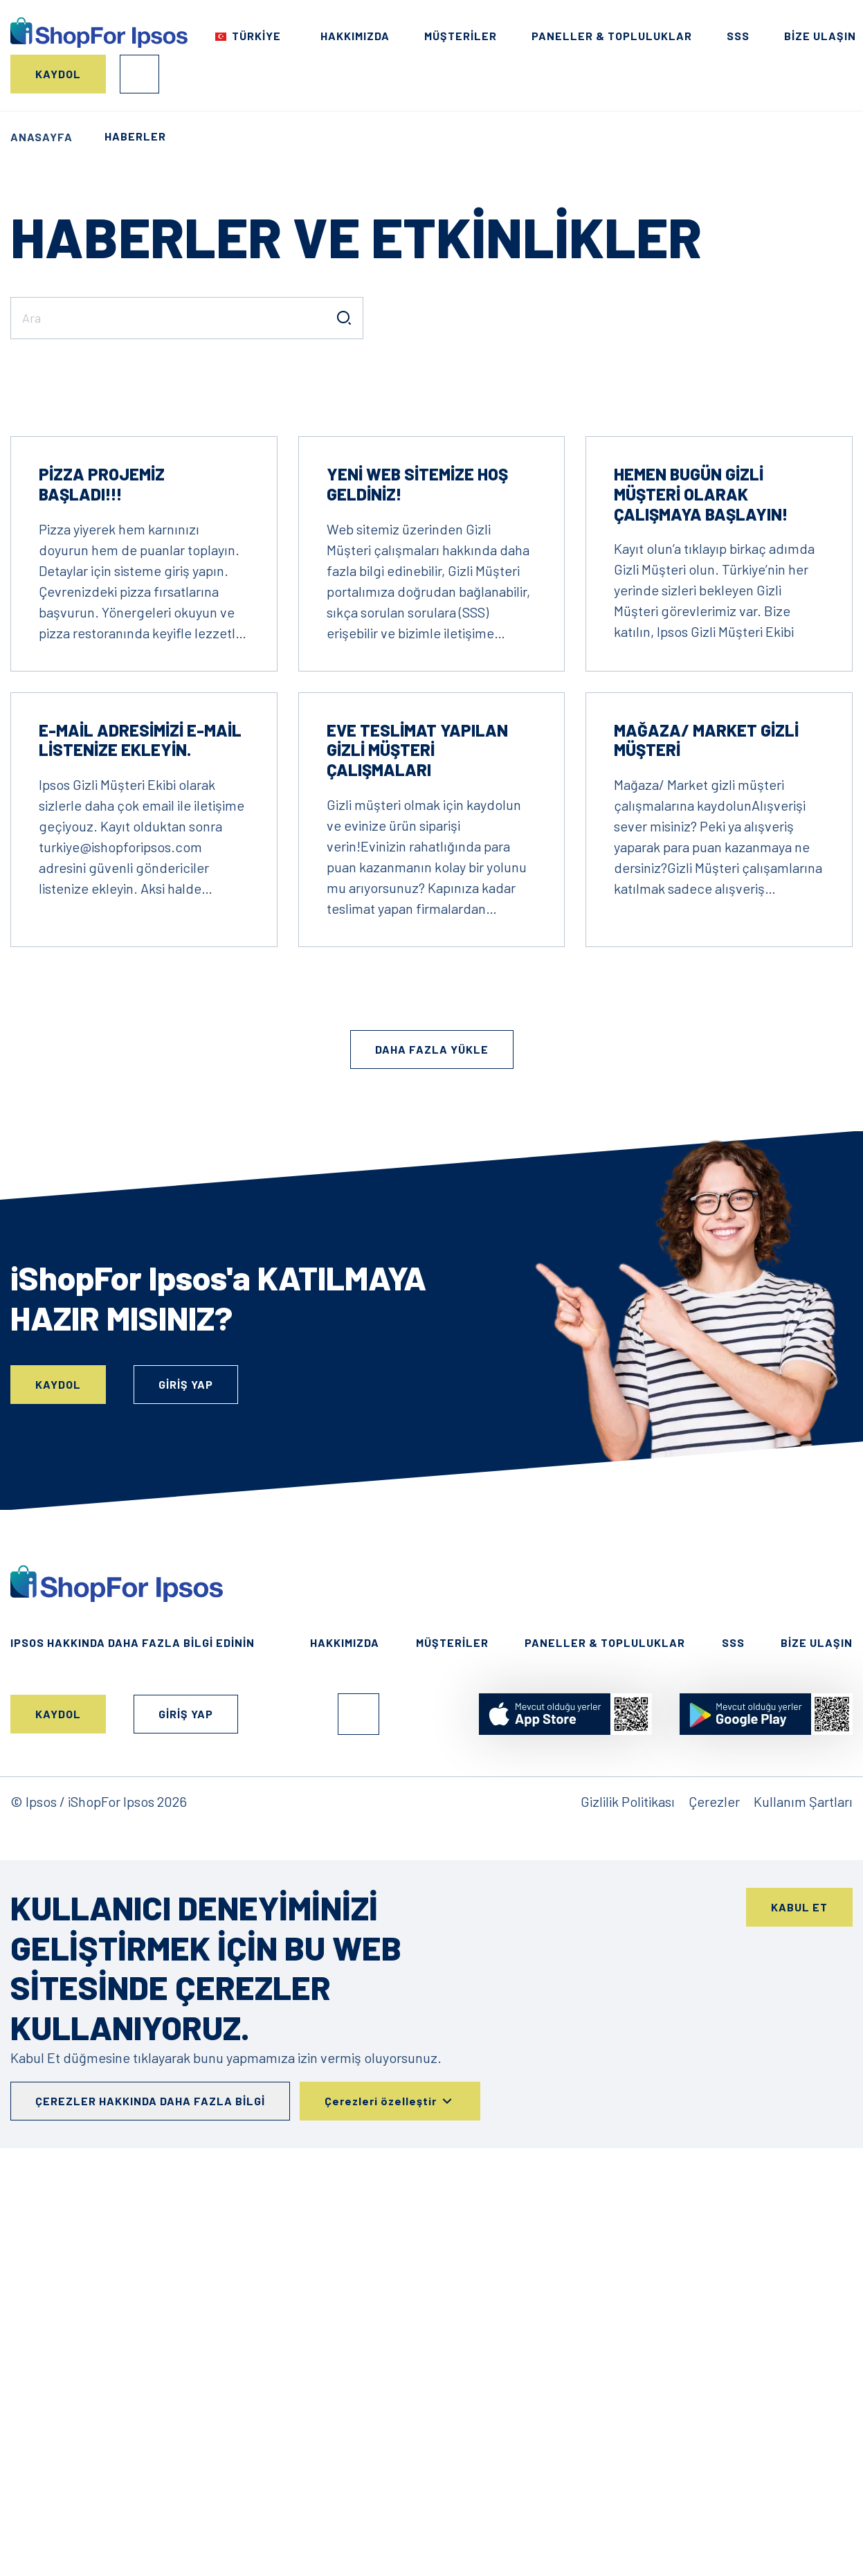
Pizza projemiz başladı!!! (102, 892)
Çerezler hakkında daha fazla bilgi (150, 2508)
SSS (738, 35)
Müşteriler (460, 35)
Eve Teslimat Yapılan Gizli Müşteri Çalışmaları (417, 1158)
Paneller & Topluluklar (612, 35)
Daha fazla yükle (432, 1456)
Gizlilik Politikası (628, 2209)
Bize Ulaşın (820, 35)
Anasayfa (41, 136)
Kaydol (58, 73)
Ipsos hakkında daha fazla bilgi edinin (132, 2050)
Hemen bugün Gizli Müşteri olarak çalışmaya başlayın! (701, 902)
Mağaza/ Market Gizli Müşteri (706, 1148)
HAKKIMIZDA (355, 35)
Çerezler (714, 2209)
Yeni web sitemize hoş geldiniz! (417, 892)
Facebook (358, 2122)
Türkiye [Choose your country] (256, 35)
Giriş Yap (139, 74)
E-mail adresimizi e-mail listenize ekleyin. (140, 1148)
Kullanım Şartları (803, 2209)
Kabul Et (799, 2314)
